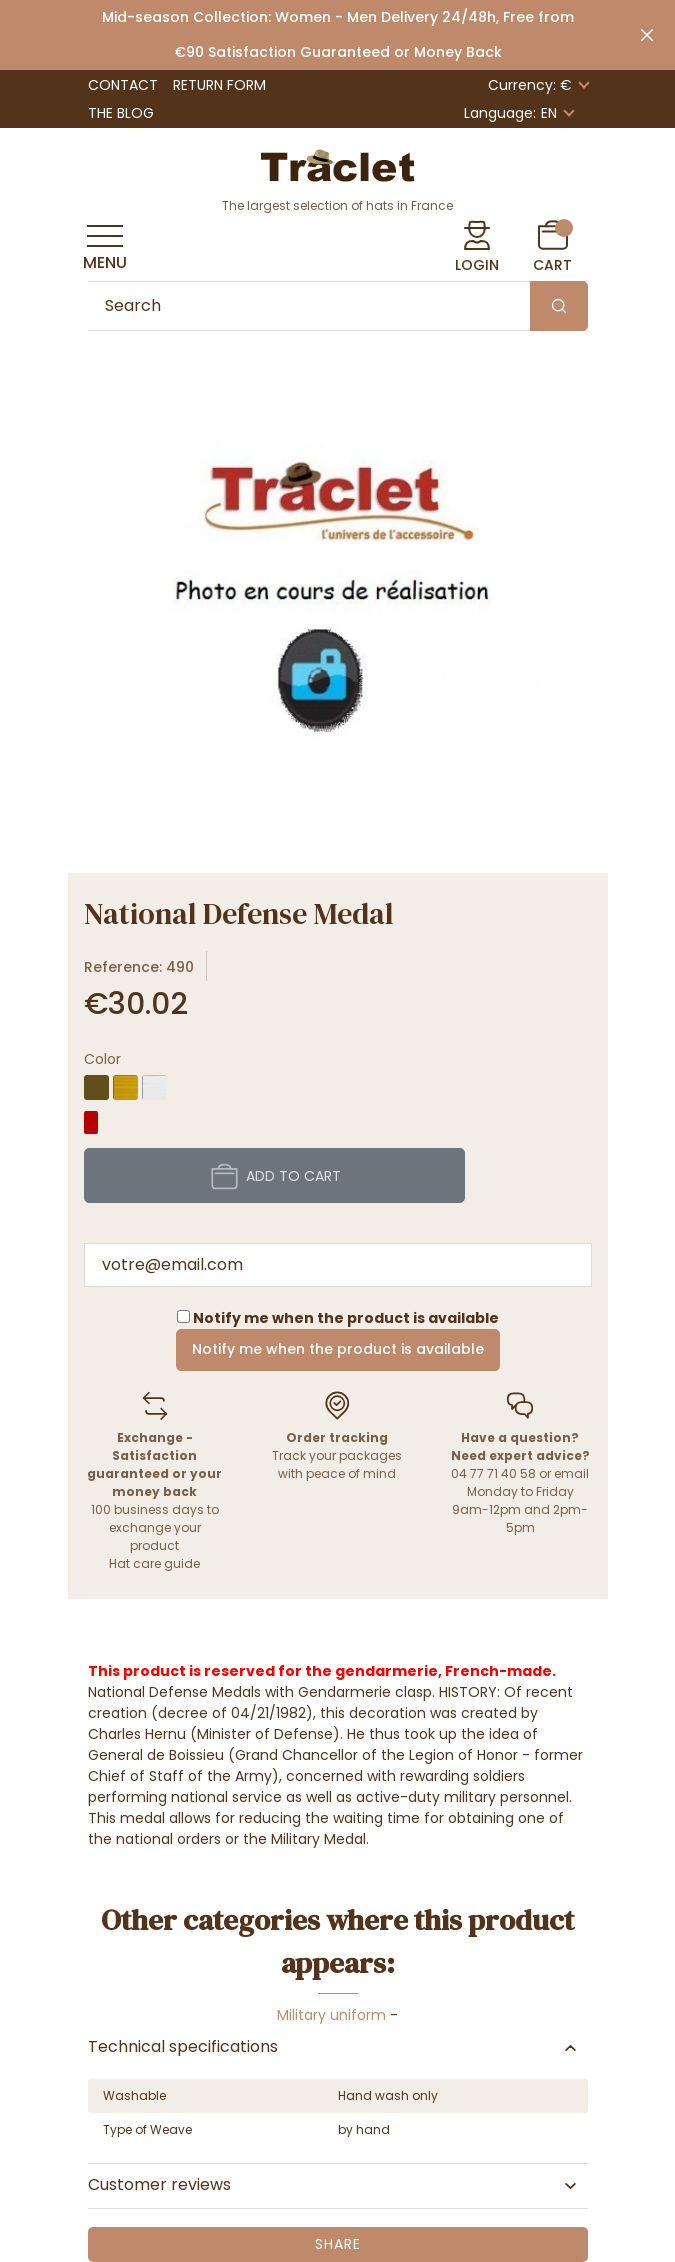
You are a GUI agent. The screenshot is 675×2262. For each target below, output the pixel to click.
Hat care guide (154, 1563)
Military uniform (331, 2015)
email (571, 1473)
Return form (219, 85)
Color (102, 1059)
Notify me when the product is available (338, 1349)
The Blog (121, 113)
